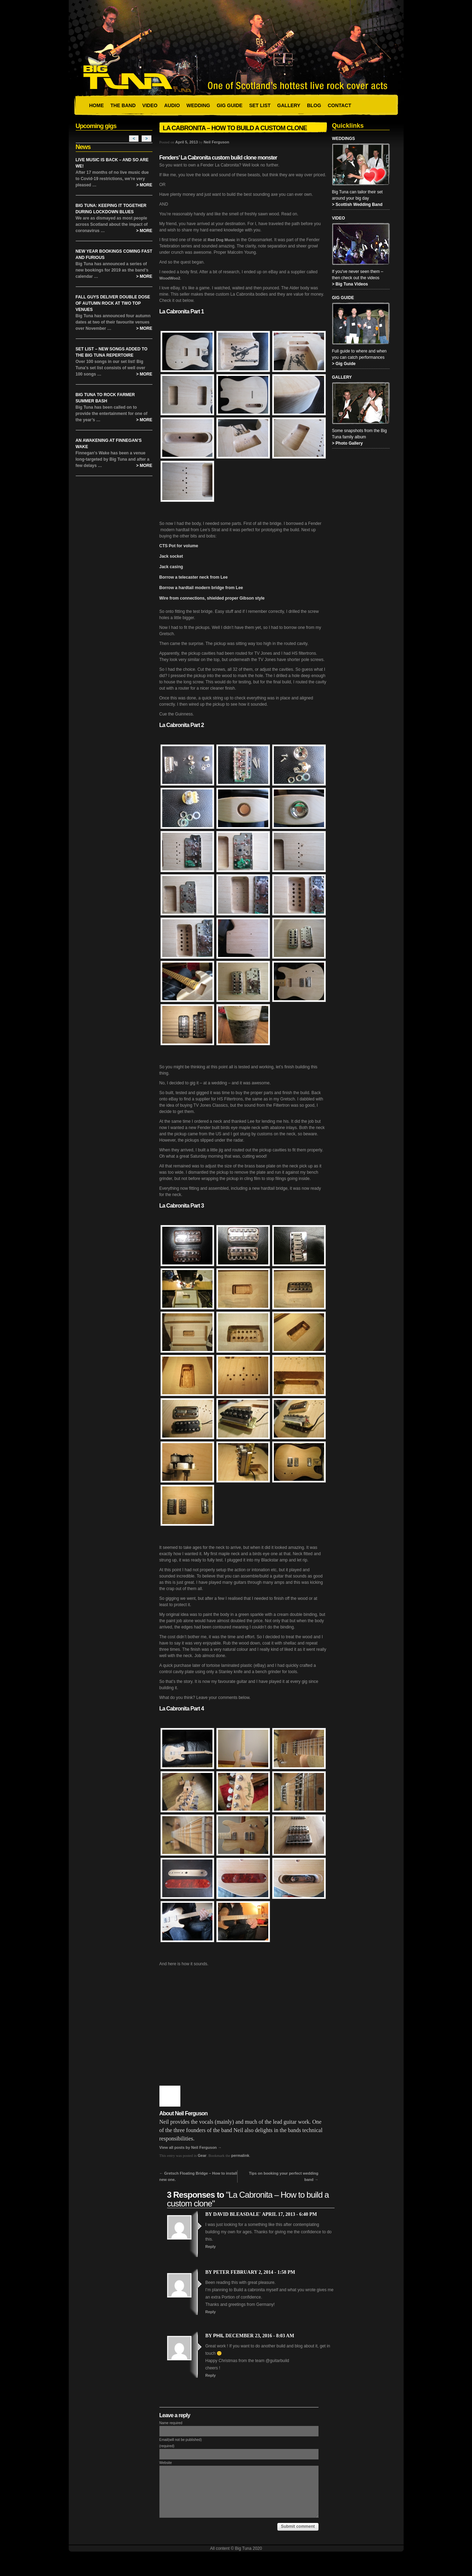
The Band (123, 105)
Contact (339, 105)
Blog (314, 105)
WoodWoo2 (169, 278)
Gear (202, 2155)
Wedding (198, 105)
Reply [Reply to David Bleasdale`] (210, 2246)
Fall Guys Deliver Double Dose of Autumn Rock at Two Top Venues (113, 303)
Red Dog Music (221, 240)
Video (150, 105)
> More (144, 185)
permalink (240, 2155)
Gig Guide (229, 105)
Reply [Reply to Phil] (210, 2375)
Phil (218, 2335)
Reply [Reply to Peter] (210, 2312)
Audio (172, 105)
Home (96, 105)
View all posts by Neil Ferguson (190, 2147)
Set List (259, 105)
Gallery (288, 105)
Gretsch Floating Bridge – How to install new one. (198, 2176)
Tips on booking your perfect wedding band (283, 2176)
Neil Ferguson (216, 142)
